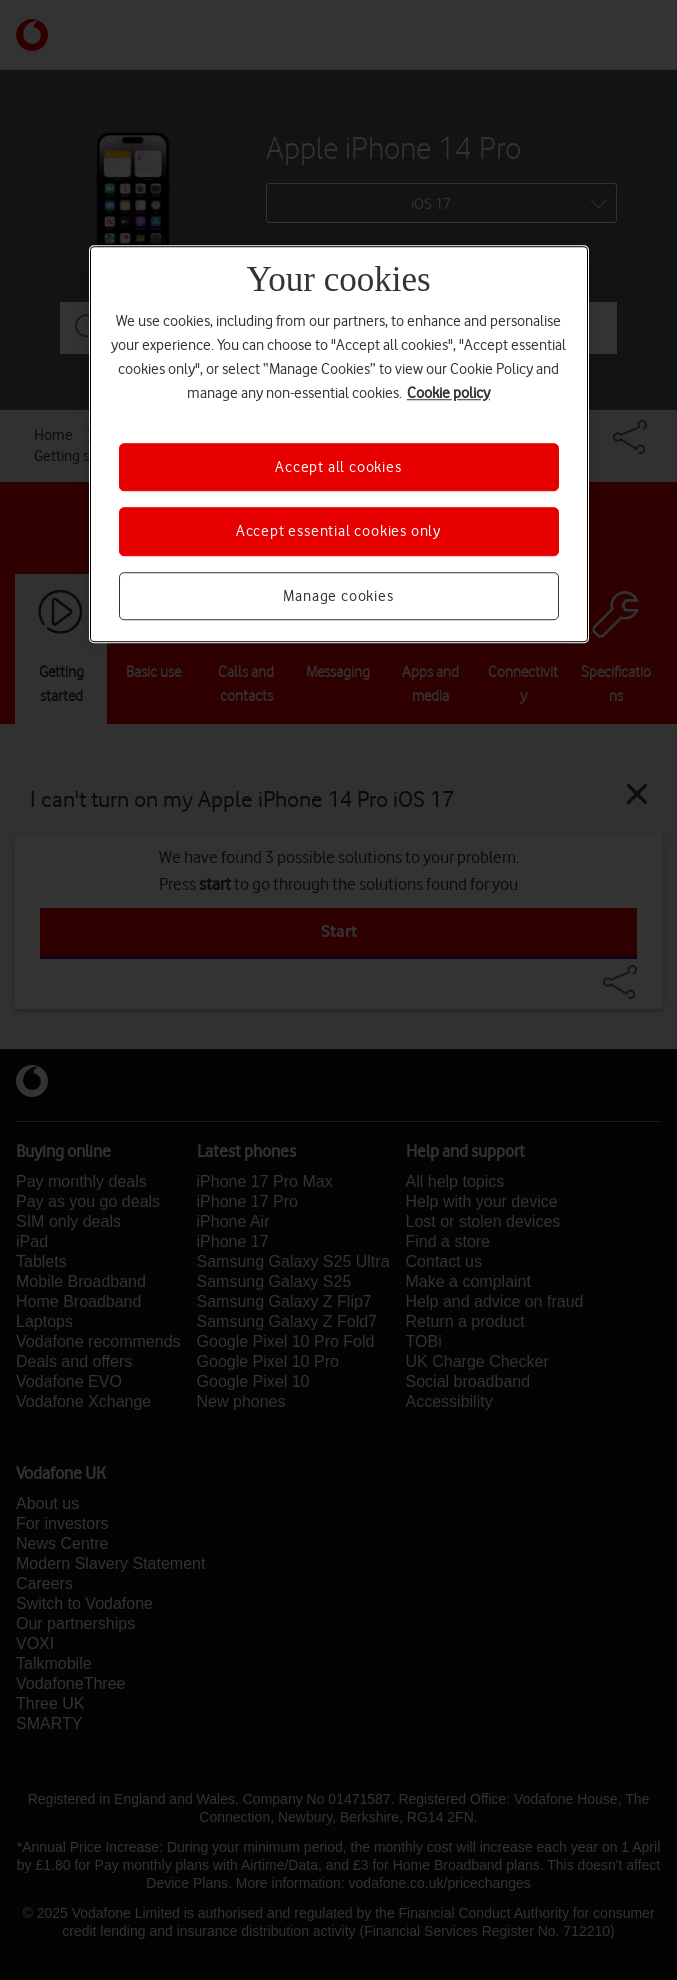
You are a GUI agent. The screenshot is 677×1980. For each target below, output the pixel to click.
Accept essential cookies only (338, 532)
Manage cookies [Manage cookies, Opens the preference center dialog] (338, 596)
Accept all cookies (338, 467)
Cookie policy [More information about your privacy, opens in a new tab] (448, 393)
